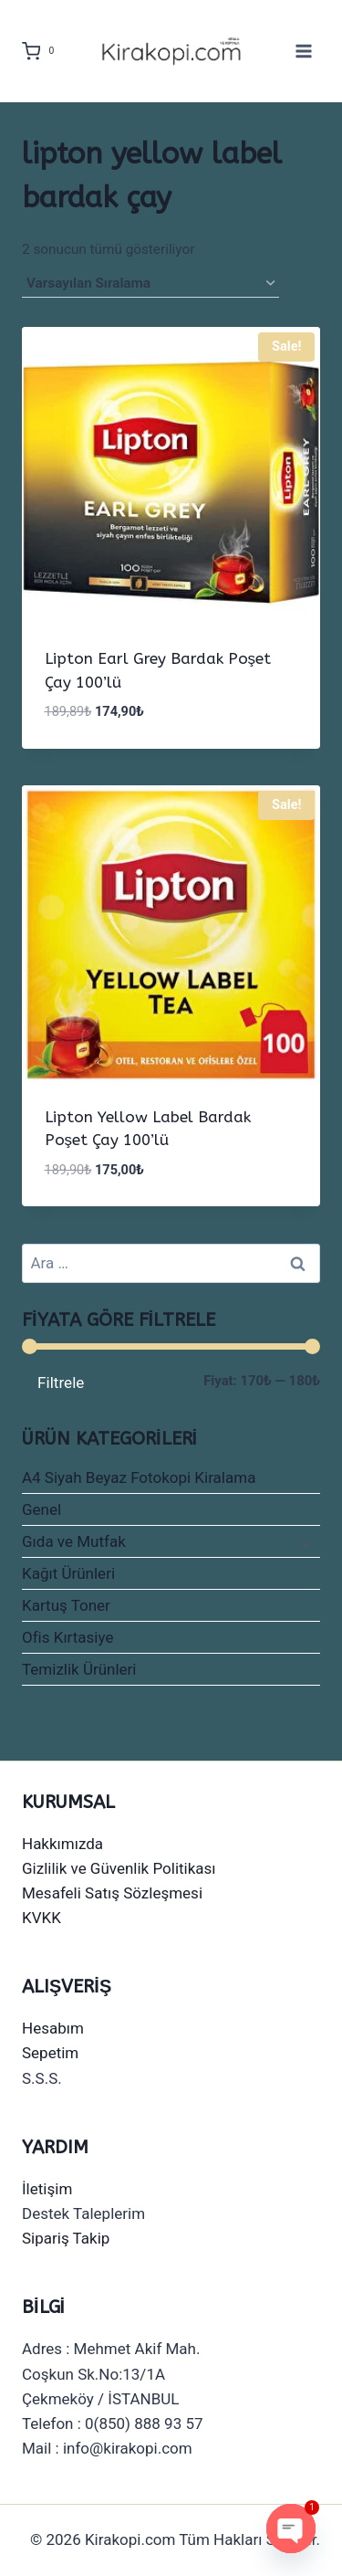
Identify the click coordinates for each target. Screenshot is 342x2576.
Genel (41, 1509)
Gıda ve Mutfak (74, 1541)
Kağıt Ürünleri (68, 1573)
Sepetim (50, 2053)
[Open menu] (303, 51)
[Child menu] (303, 1542)
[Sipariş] (150, 284)
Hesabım (53, 2028)
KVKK (41, 1917)
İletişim (47, 2189)
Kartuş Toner (66, 1605)
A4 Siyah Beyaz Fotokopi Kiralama (138, 1477)
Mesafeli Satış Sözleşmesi (112, 1893)
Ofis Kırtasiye (67, 1637)
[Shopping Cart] (41, 51)
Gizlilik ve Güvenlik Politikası (119, 1868)
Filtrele (60, 1382)
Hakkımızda (62, 1844)
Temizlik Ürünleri (79, 1669)
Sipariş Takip (65, 2238)
